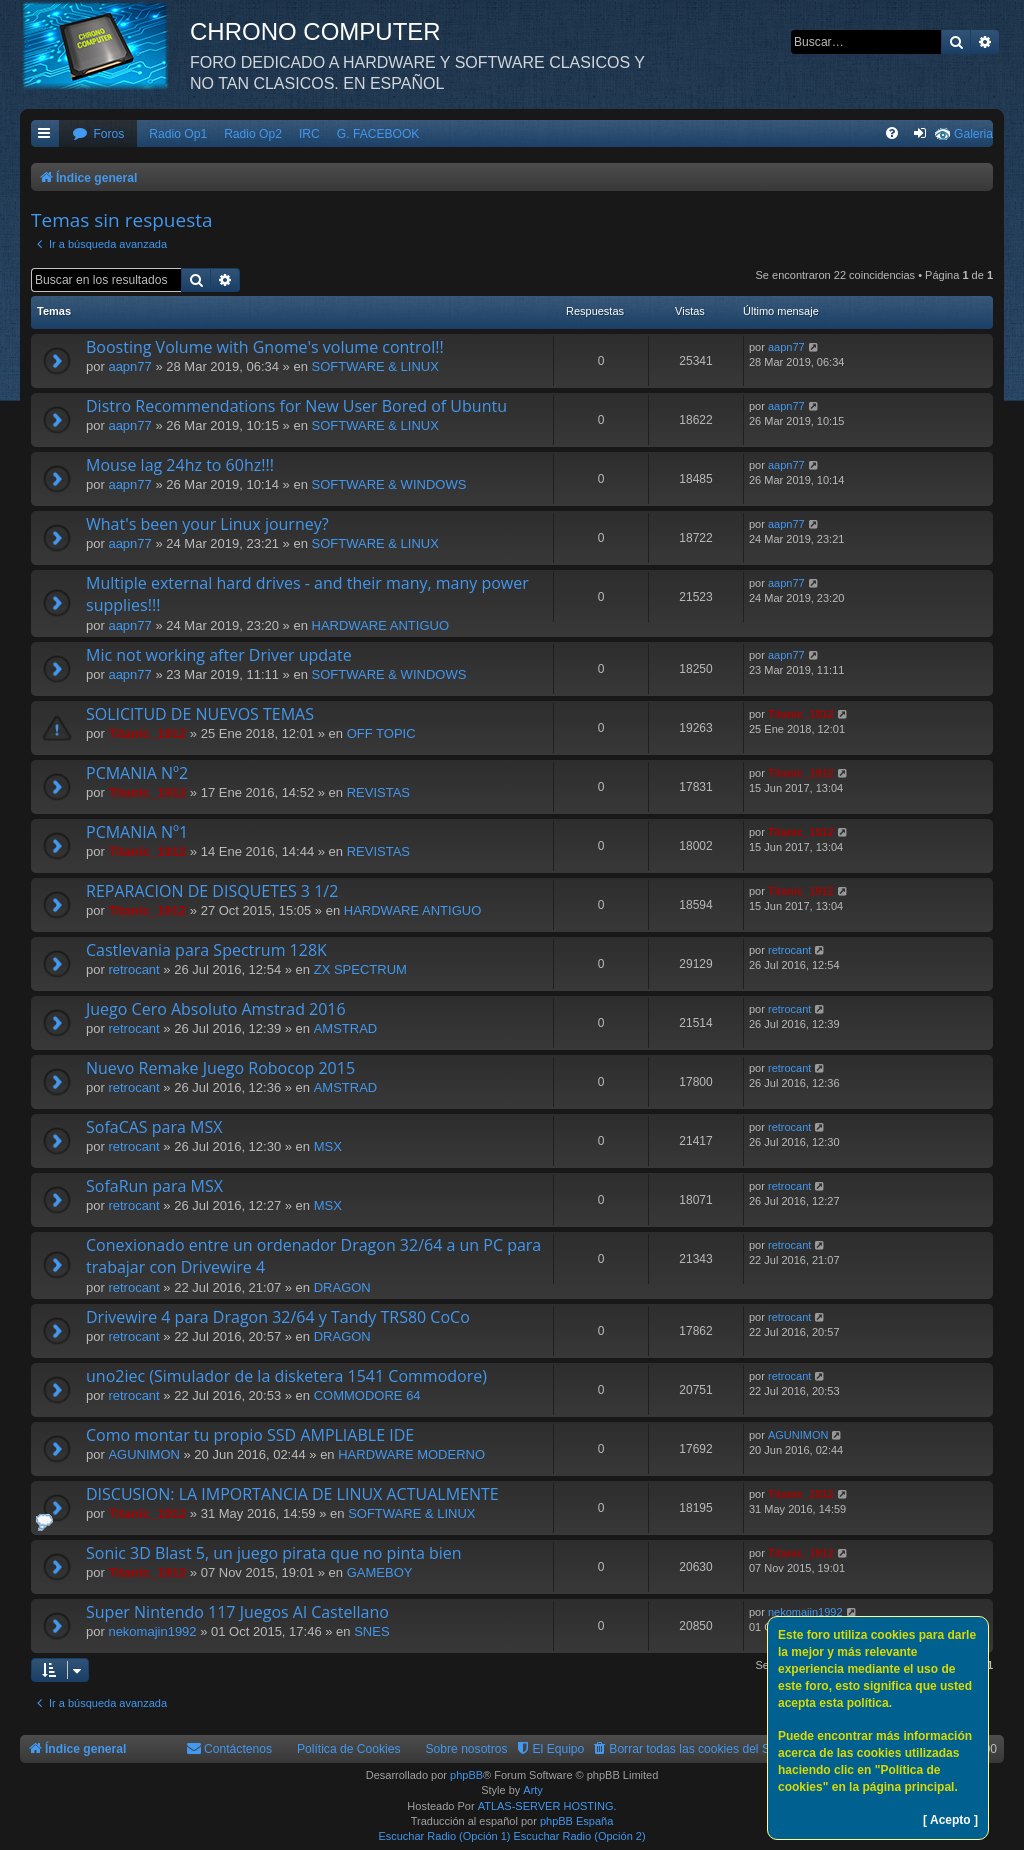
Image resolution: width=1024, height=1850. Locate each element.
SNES (371, 1631)
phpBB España (576, 1821)
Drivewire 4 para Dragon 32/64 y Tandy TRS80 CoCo (278, 1317)
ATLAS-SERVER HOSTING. (547, 1806)
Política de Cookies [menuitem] (349, 1749)
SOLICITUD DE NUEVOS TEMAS (200, 714)
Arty (533, 1790)
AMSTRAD (346, 1028)
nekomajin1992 (152, 1631)
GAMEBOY (380, 1572)
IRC (309, 134)
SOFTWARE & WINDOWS (389, 484)
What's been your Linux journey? (207, 524)
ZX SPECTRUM (360, 969)
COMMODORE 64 (367, 1395)
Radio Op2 (253, 134)
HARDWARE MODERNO (411, 1454)
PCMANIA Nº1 (137, 832)
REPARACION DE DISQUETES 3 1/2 (212, 891)
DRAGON (342, 1287)
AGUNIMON (144, 1454)
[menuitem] (98, 134)
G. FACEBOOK (378, 134)
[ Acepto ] (950, 1820)
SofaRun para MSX (154, 1186)
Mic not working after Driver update (219, 655)
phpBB (466, 1775)
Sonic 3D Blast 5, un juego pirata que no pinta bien (274, 1553)
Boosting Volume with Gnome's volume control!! (265, 347)
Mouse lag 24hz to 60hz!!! (180, 465)
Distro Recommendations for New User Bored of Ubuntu (296, 406)
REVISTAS (378, 792)
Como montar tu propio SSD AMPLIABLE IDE (250, 1435)
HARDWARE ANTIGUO (380, 625)
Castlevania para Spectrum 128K (206, 950)
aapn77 (129, 366)
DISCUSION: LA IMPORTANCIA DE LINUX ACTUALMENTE (292, 1494)
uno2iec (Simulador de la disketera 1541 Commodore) (286, 1376)
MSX (328, 1146)
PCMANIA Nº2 (137, 773)
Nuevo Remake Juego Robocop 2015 (220, 1068)
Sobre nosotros (467, 1749)
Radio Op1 (178, 134)
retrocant (133, 969)
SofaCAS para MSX (154, 1127)
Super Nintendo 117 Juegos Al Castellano (237, 1612)
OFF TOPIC (381, 733)
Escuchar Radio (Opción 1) (444, 1836)
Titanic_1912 (147, 733)
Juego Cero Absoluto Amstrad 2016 (216, 1009)
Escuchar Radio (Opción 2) (580, 1836)
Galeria (973, 134)
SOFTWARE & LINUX (375, 366)
